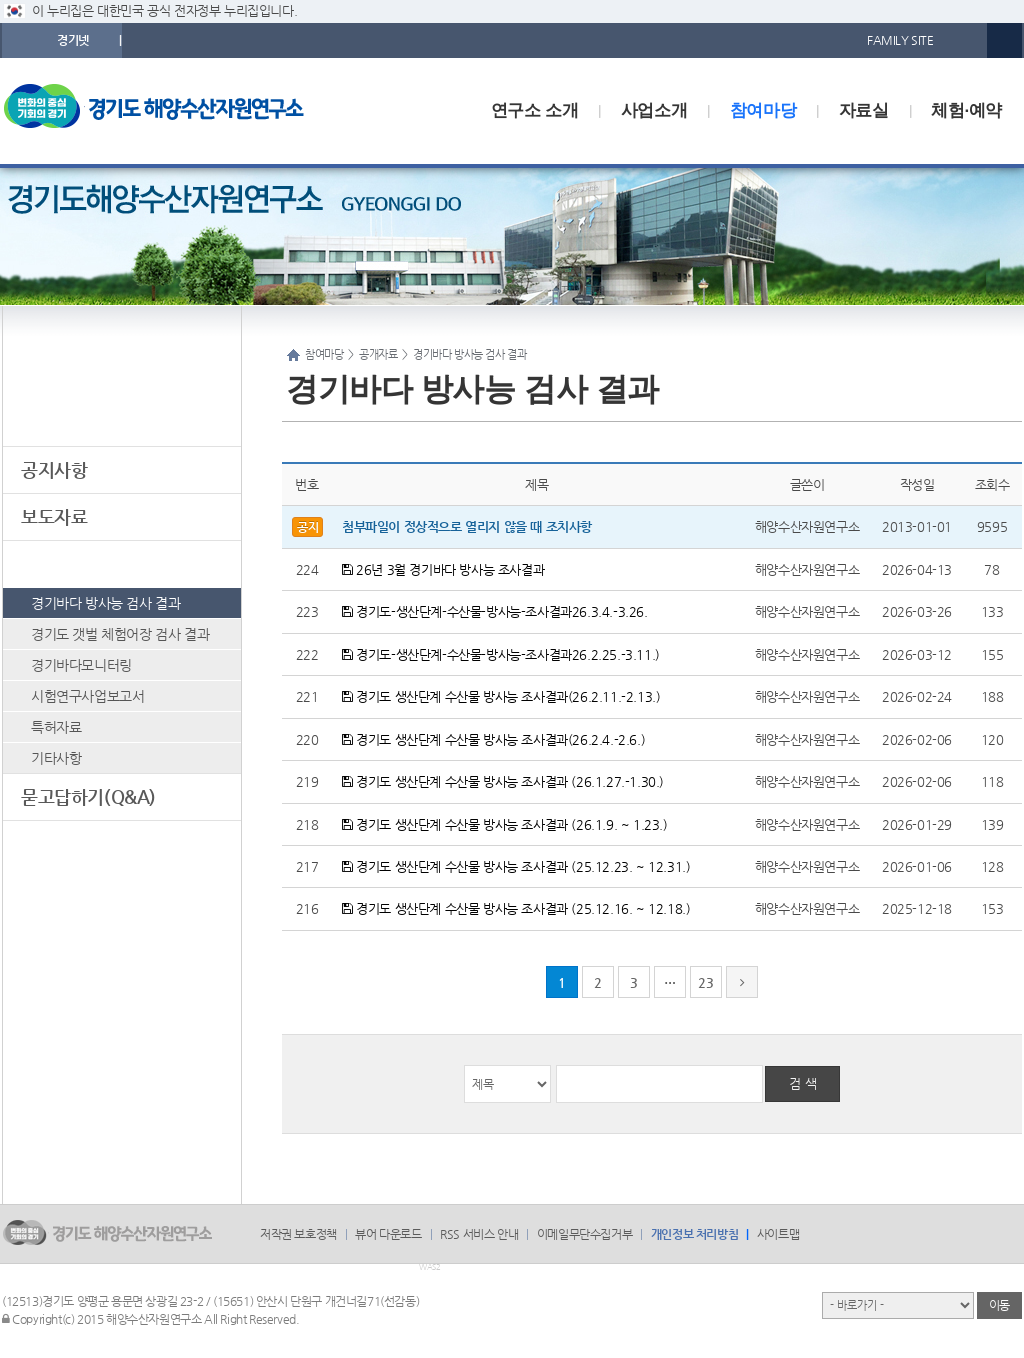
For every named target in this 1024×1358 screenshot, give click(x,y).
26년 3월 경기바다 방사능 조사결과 (443, 569)
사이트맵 (778, 1234)
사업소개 (654, 110)
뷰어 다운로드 (388, 1234)
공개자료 (54, 563)
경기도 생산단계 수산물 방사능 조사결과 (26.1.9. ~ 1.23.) (505, 824)
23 (705, 982)
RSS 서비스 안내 (479, 1234)
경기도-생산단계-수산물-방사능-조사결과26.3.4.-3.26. (495, 611)
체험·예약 (966, 110)
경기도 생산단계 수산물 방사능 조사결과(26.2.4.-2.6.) (493, 739)
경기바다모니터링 (81, 665)
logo (167, 111)
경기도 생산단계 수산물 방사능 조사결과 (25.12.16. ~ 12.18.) (516, 908)
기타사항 (56, 758)
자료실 (864, 110)
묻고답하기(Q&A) (88, 796)
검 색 (803, 1083)
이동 (999, 1305)
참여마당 (763, 110)
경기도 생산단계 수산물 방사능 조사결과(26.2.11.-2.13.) (501, 696)
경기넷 (73, 40)
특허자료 (56, 727)
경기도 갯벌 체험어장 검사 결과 (120, 634)
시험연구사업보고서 (87, 696)
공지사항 (54, 469)
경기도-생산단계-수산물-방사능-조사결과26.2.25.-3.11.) (501, 654)
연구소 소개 (534, 110)
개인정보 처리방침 (694, 1234)
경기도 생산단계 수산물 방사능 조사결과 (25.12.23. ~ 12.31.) (516, 866)
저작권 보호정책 (298, 1234)
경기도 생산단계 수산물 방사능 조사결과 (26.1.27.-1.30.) (503, 781)
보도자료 (54, 516)
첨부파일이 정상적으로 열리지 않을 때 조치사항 (467, 526)
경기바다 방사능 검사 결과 (105, 603)
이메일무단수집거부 (584, 1234)
